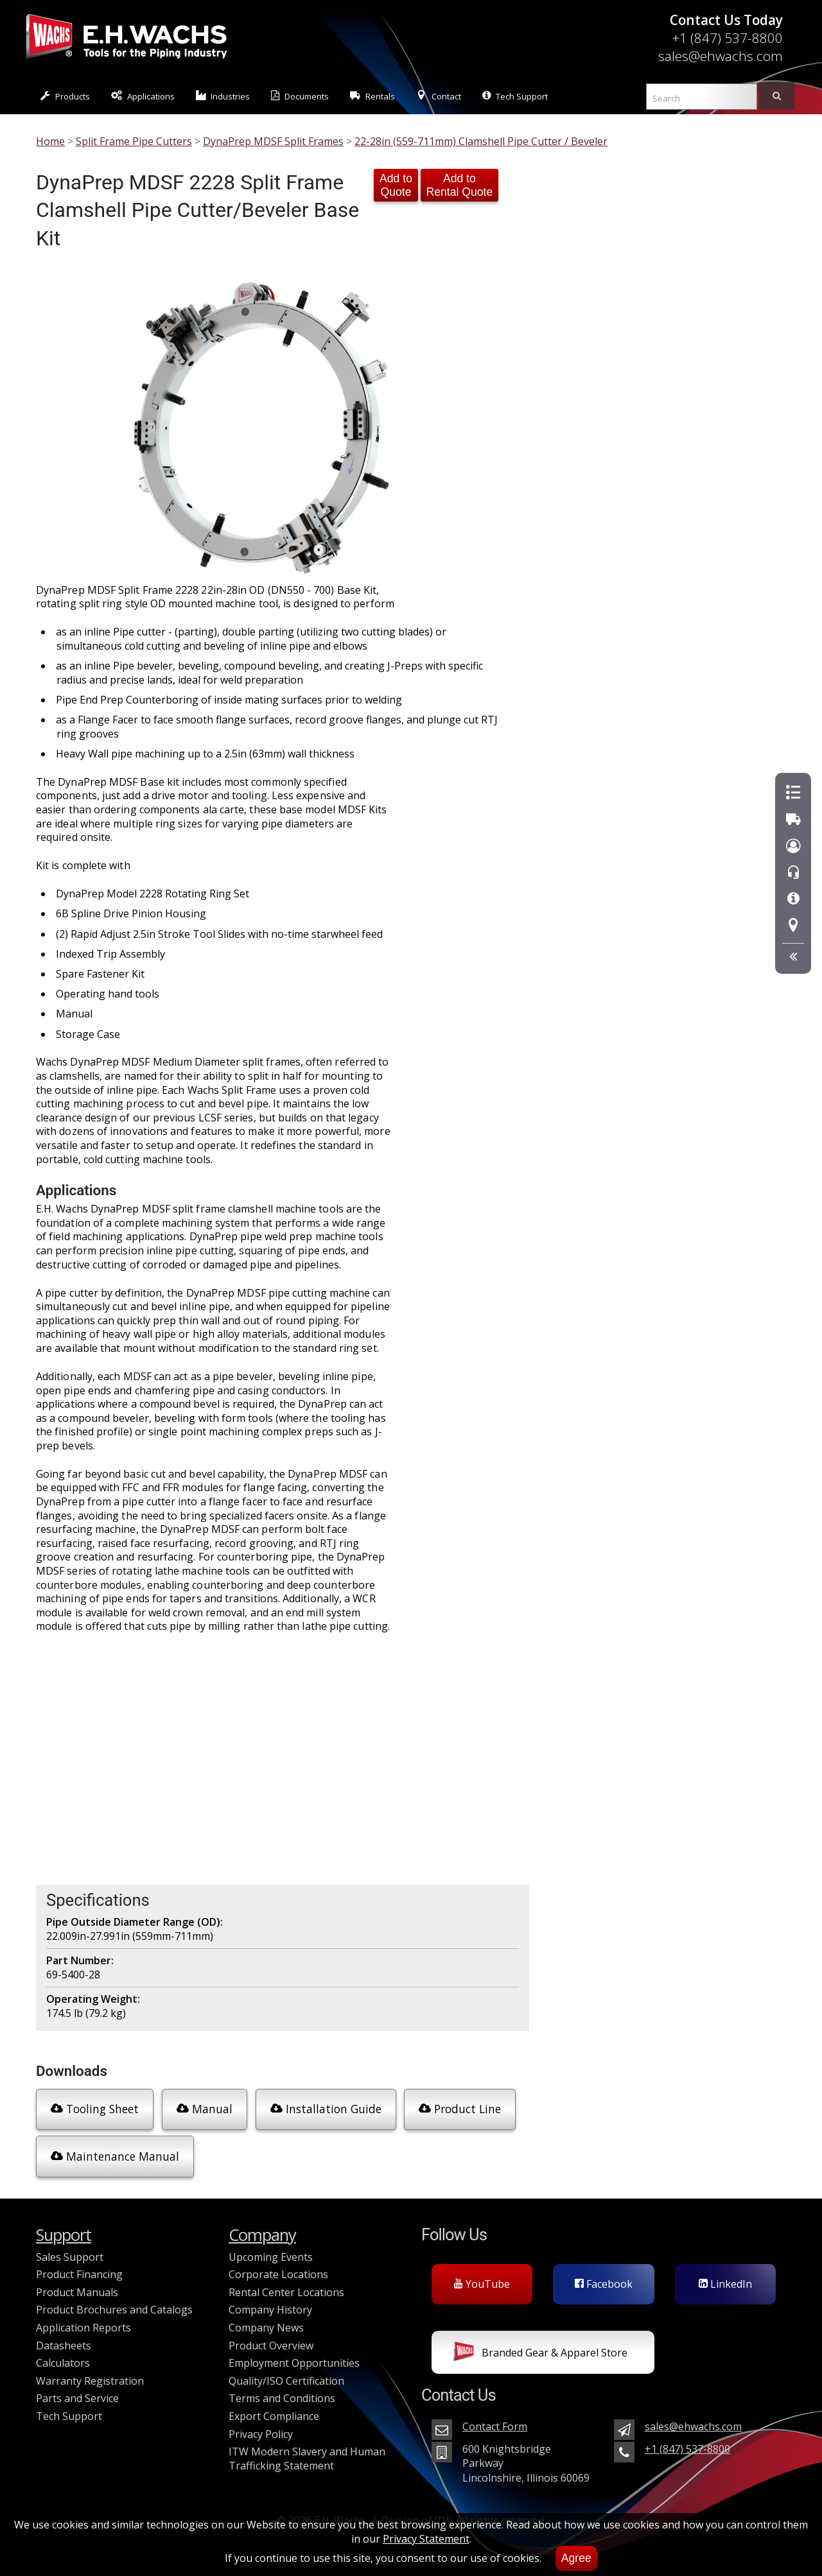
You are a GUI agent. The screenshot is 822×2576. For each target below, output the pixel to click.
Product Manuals (77, 2292)
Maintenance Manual (115, 2156)
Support (63, 2235)
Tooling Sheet (95, 2108)
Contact (438, 96)
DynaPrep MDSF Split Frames (273, 141)
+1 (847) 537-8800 (727, 38)
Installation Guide (325, 2108)
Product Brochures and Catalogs (114, 2310)
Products (65, 96)
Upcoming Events (271, 2257)
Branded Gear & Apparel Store (540, 2354)
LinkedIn (725, 2284)
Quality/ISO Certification (286, 2381)
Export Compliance (274, 2416)
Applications (143, 96)
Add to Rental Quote (459, 185)
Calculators (63, 2363)
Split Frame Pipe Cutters (134, 141)
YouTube (482, 2284)
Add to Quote (396, 185)
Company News (266, 2328)
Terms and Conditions (282, 2398)
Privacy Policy (261, 2434)
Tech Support (515, 96)
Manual (204, 2108)
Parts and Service (77, 2398)
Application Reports (83, 2328)
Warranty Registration (90, 2381)
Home (50, 141)
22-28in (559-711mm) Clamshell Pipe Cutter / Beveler (481, 141)
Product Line (460, 2108)
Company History (270, 2310)
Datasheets (63, 2345)
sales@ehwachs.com (720, 56)
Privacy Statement (426, 2539)
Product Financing (79, 2274)
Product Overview (271, 2345)
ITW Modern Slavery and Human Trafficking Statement (307, 2458)
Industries (223, 96)
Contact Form (494, 2426)
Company (262, 2235)
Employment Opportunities (294, 2363)
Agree (576, 2558)
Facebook (604, 2284)
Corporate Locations (278, 2274)
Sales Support (69, 2257)
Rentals (372, 96)
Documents (300, 96)
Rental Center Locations (286, 2292)
